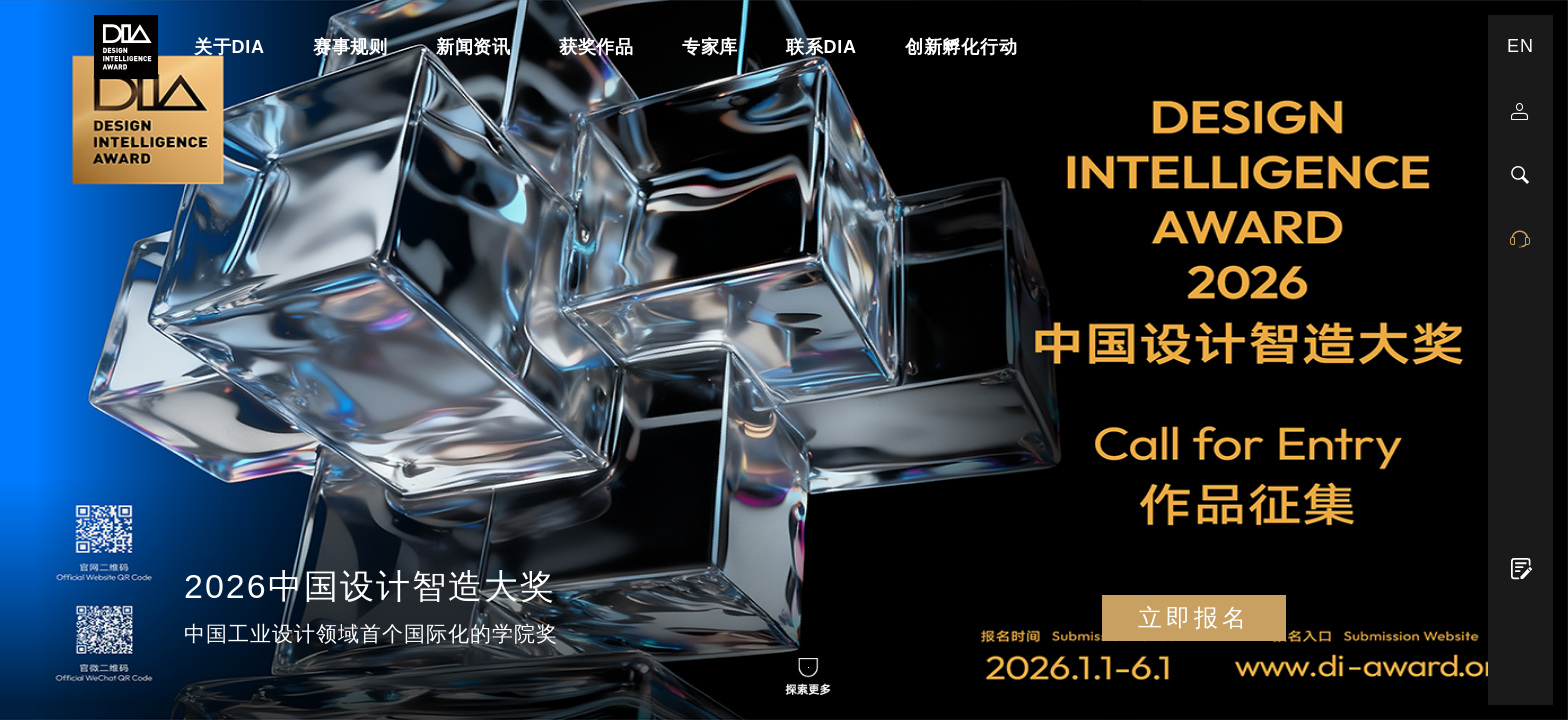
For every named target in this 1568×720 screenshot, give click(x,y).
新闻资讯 (473, 47)
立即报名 (1194, 617)
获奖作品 (596, 47)
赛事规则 (350, 47)
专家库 (710, 47)
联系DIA (821, 47)
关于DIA (229, 47)
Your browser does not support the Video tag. (784, 360)
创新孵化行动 (961, 47)
